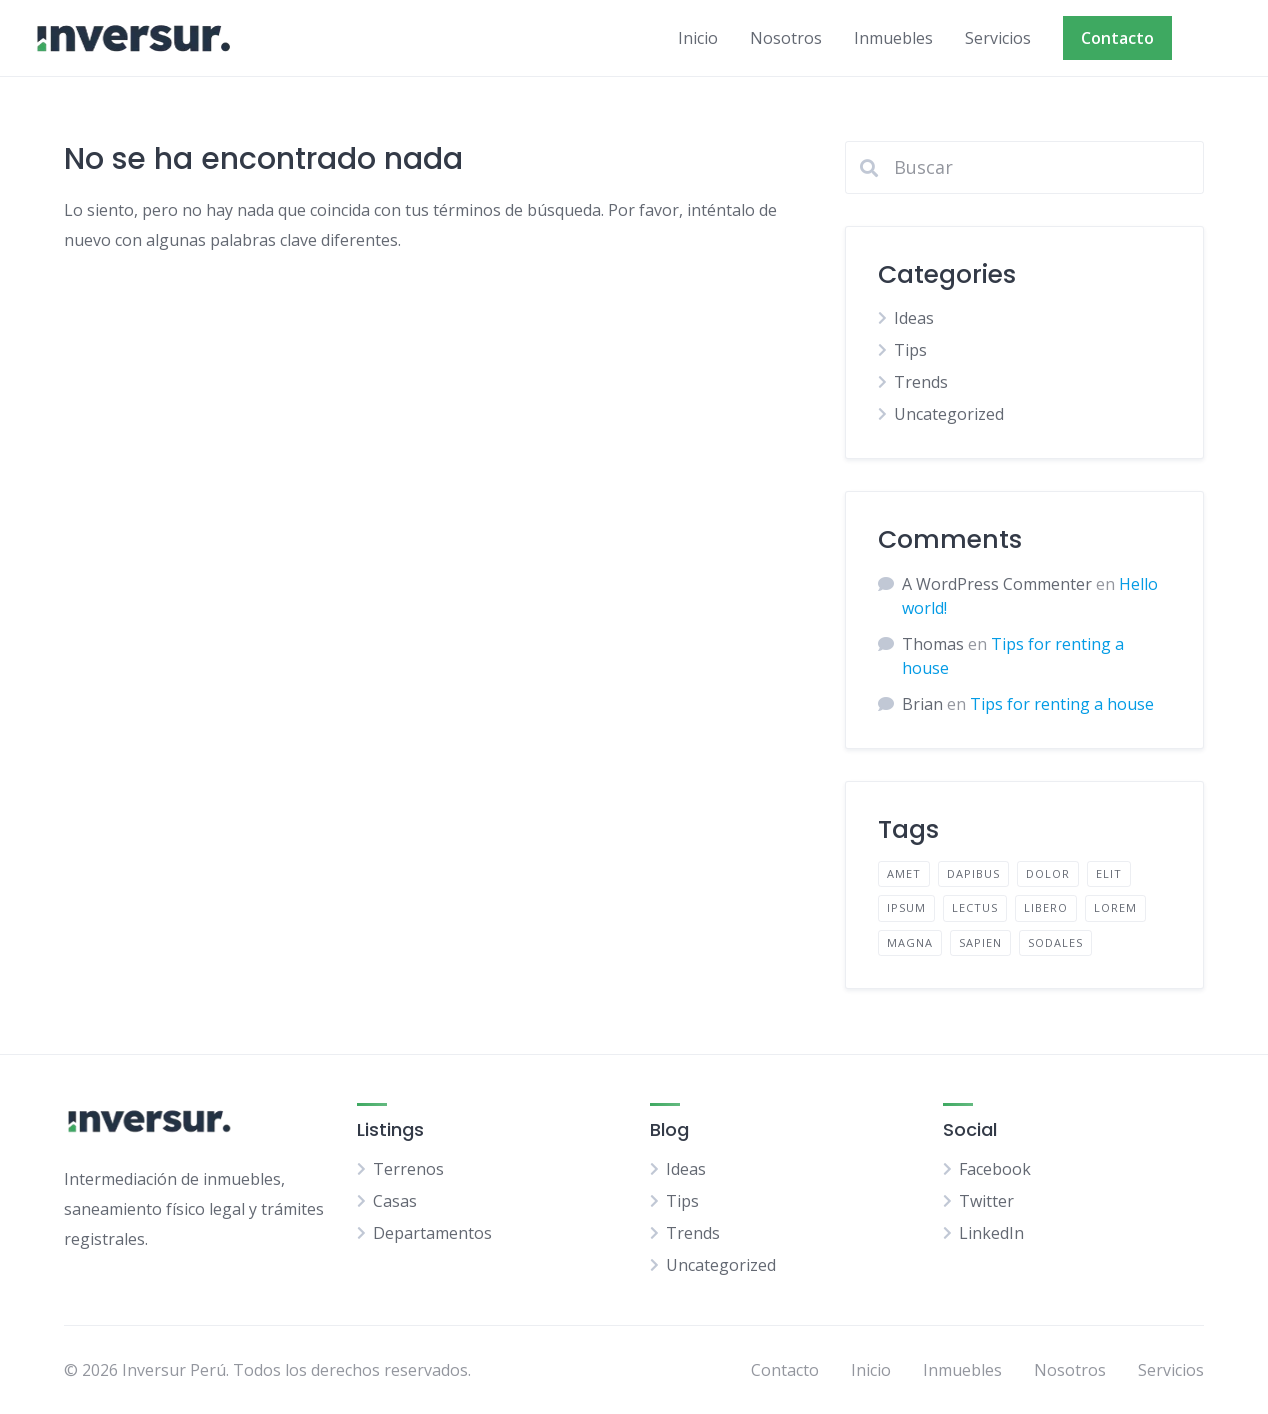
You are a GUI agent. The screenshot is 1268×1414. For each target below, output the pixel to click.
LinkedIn (991, 1233)
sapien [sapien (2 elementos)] (980, 942)
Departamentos (432, 1233)
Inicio (698, 38)
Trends (921, 382)
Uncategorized (949, 414)
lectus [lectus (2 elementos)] (975, 907)
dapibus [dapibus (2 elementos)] (973, 873)
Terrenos (408, 1169)
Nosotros (786, 38)
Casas (395, 1201)
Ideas (914, 318)
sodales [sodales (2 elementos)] (1055, 942)
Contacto (1117, 38)
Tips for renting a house (1062, 704)
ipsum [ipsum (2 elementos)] (906, 907)
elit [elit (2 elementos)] (1109, 873)
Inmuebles (893, 38)
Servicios (998, 38)
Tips (910, 350)
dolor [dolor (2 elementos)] (1048, 873)
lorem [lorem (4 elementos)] (1115, 907)
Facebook (995, 1169)
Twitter (986, 1201)
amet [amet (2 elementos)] (904, 873)
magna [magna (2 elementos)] (910, 942)
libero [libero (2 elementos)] (1046, 907)
